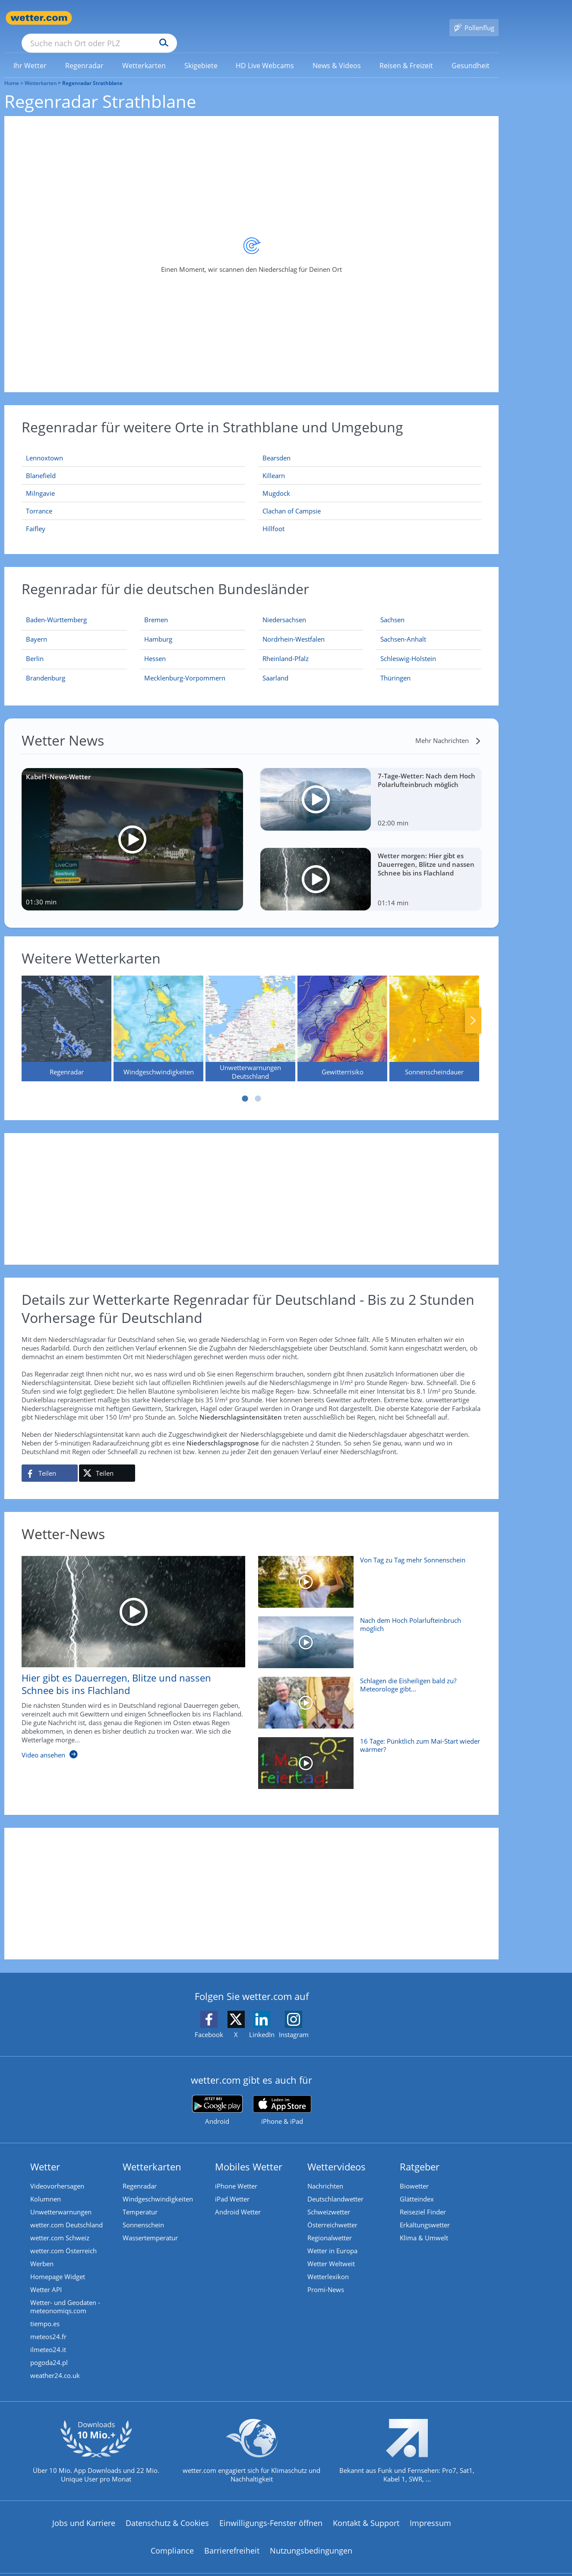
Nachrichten (325, 2173)
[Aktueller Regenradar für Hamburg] (158, 628)
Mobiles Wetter (248, 2154)
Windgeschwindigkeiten (158, 2186)
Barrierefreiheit (231, 2538)
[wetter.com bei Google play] (217, 2097)
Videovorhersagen (57, 2173)
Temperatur (140, 2199)
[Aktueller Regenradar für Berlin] (35, 647)
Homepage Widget (57, 2264)
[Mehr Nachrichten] (448, 728)
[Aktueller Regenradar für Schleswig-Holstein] (408, 647)
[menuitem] (30, 53)
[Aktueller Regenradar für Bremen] (156, 609)
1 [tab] (245, 1086)
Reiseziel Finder (423, 2199)
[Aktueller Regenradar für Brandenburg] (45, 667)
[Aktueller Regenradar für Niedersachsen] (284, 609)
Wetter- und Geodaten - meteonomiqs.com (65, 2294)
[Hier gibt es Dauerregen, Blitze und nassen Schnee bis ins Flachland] (127, 1649)
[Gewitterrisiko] (342, 1016)
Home (11, 70)
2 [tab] (258, 1086)
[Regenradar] (66, 1016)
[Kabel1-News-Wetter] (132, 827)
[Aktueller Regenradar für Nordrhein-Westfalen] (293, 628)
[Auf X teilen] (107, 1460)
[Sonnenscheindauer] (434, 1016)
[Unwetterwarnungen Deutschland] (250, 1016)
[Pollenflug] (474, 18)
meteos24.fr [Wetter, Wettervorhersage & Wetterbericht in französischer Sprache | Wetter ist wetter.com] (48, 2324)
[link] (30, 53)
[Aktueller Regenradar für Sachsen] (392, 609)
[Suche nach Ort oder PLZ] (164, 18)
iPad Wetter (232, 2186)
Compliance (172, 2538)
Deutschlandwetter (335, 2186)
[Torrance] (133, 498)
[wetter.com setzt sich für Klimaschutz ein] (251, 2446)
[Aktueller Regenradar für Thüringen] (395, 667)
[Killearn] (370, 463)
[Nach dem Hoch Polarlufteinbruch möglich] (367, 1634)
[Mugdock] (370, 481)
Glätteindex (417, 2186)
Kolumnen (45, 2186)
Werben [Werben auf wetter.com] (42, 2251)
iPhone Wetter (236, 2173)
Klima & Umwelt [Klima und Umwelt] (424, 2225)
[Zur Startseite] (38, 17)
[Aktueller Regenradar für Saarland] (275, 667)
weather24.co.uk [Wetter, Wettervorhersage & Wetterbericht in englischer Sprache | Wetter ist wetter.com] (55, 2363)
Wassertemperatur (150, 2225)
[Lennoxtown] (133, 445)
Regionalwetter (329, 2225)
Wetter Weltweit (331, 2251)
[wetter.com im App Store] (282, 2098)
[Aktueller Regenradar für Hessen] (155, 647)
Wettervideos (336, 2154)
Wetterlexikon (328, 2264)
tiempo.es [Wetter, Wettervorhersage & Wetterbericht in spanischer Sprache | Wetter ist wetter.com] (45, 2311)
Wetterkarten (41, 70)
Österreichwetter (332, 2212)
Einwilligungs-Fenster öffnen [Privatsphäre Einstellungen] (270, 2510)
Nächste (473, 1008)
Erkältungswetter (425, 2212)
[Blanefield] (133, 463)
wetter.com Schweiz (59, 2225)
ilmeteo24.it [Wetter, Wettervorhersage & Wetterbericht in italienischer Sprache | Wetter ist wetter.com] (48, 2337)
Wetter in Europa (332, 2238)
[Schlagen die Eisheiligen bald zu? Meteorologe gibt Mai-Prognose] (367, 1694)
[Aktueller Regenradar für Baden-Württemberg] (56, 609)
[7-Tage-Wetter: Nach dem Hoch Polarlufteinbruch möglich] (371, 787)
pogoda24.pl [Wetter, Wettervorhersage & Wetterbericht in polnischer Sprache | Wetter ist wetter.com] (49, 2350)
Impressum (430, 2510)
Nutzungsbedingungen (311, 2538)
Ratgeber (419, 2154)
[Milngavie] (133, 481)
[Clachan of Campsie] (370, 498)
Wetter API (46, 2277)
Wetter (45, 2154)
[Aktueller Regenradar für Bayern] (36, 628)
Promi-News (325, 2277)
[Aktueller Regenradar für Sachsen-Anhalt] (403, 628)
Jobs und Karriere (83, 2510)
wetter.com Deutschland (66, 2212)
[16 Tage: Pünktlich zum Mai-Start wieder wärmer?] (367, 1755)
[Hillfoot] (370, 516)
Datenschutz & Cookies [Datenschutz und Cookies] (167, 2510)
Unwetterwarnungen (61, 2199)
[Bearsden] (370, 445)
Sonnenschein (143, 2212)
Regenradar (140, 2173)
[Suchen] (230, 18)
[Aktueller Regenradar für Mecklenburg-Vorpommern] (184, 667)
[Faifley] (133, 516)
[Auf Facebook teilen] (50, 1460)
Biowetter (414, 2173)
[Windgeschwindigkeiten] (158, 1016)
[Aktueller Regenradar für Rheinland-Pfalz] (285, 647)
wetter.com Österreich (63, 2238)
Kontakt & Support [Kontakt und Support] (366, 2510)
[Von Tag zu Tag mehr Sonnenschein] (367, 1573)
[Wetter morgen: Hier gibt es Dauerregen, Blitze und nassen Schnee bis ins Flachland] (371, 866)
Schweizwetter (328, 2199)
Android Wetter (238, 2199)
